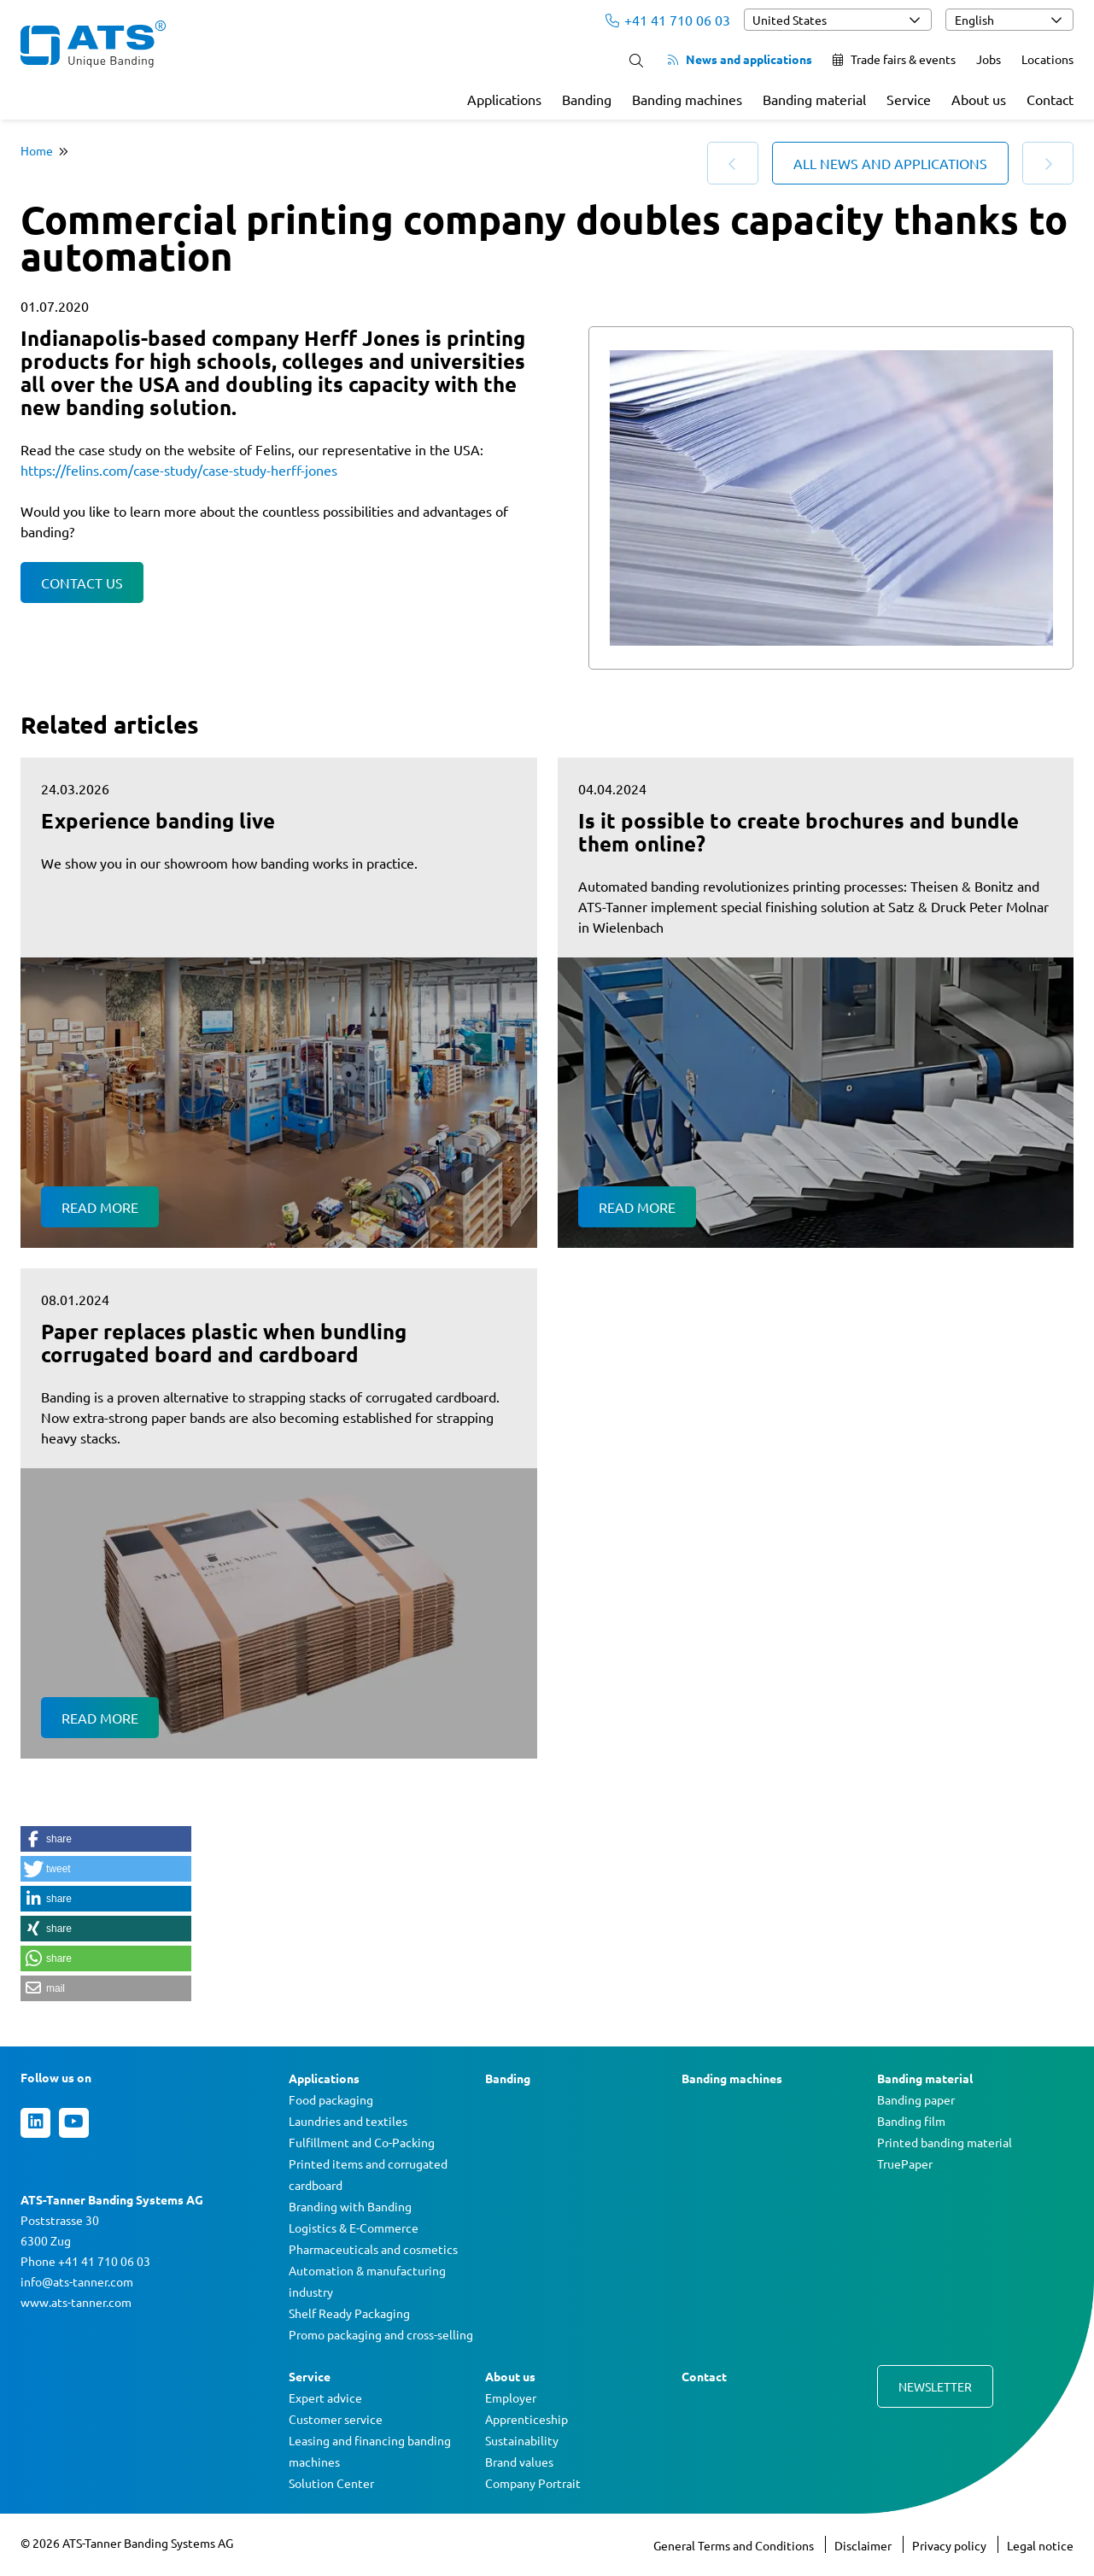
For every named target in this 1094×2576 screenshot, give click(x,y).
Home (36, 150)
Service (908, 99)
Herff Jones (362, 338)
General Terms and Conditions (734, 2545)
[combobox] (838, 20)
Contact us (82, 582)
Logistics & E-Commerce (353, 2227)
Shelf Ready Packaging (349, 2313)
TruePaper (905, 2163)
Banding (586, 99)
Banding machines (687, 99)
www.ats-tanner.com (76, 2302)
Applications (504, 99)
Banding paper (916, 2099)
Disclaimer (864, 2545)
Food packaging (331, 2099)
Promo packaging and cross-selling (381, 2334)
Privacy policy (950, 2545)
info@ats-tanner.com (76, 2281)
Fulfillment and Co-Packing (362, 2142)
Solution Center (331, 2483)
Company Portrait (533, 2483)
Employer (510, 2397)
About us (978, 99)
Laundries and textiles (348, 2120)
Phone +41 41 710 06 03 (85, 2261)
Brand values (519, 2461)
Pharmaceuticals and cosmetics (373, 2249)
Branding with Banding (350, 2206)
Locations (1047, 59)
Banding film (911, 2120)
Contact (1050, 99)
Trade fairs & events (894, 59)
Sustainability (522, 2440)
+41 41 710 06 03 (668, 19)
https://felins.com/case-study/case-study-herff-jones (178, 469)
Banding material (814, 99)
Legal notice (1040, 2545)
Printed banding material (944, 2142)
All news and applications (890, 163)
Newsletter (935, 2386)
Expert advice (325, 2397)
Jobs (988, 59)
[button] (105, 1839)
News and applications (740, 59)
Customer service (336, 2419)
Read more (99, 1206)
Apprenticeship (526, 2419)
